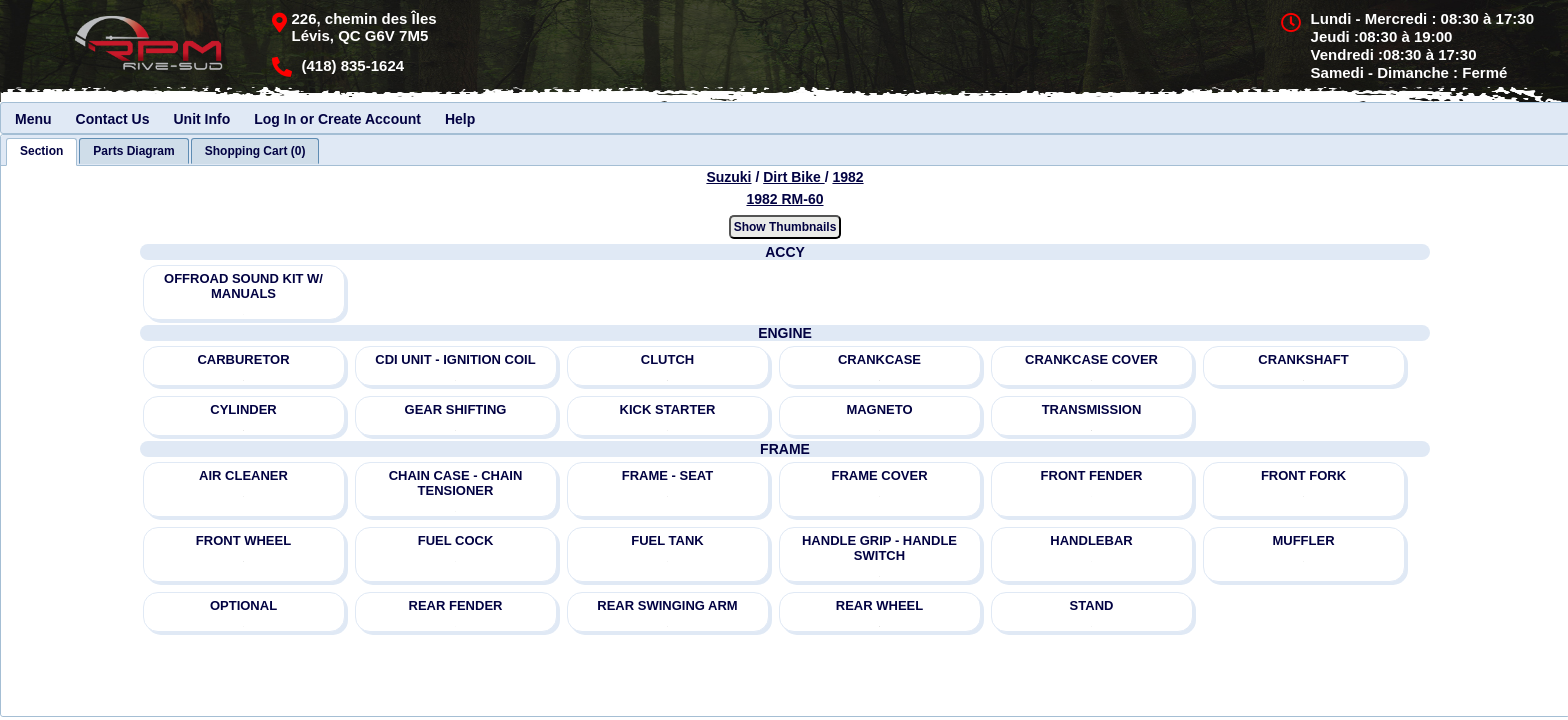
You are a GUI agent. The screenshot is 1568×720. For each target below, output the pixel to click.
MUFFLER (1303, 540)
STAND (1092, 605)
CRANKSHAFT (1303, 359)
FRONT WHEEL (243, 540)
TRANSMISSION (1092, 409)
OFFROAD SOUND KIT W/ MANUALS (243, 286)
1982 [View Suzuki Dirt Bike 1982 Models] (847, 177)
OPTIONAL (243, 605)
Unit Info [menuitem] (201, 119)
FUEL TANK (667, 540)
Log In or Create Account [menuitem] (337, 119)
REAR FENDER (456, 605)
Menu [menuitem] (33, 119)
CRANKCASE (879, 359)
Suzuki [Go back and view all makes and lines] (728, 177)
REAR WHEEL (879, 605)
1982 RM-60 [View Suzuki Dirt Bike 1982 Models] (784, 199)
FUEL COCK (456, 540)
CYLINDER (243, 409)
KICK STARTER (668, 409)
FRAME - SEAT (667, 475)
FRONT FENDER (1092, 475)
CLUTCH (667, 359)
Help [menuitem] (460, 119)
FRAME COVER (879, 475)
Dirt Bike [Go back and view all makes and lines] (793, 177)
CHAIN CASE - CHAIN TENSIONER (456, 483)
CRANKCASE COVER (1091, 359)
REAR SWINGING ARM (667, 605)
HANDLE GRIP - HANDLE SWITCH (879, 548)
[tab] (41, 152)
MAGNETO (879, 409)
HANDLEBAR (1091, 540)
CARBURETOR (243, 359)
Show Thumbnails (785, 227)
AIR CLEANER (243, 475)
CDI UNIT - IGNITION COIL (455, 359)
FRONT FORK (1303, 475)
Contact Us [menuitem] (113, 119)
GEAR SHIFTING (456, 409)
